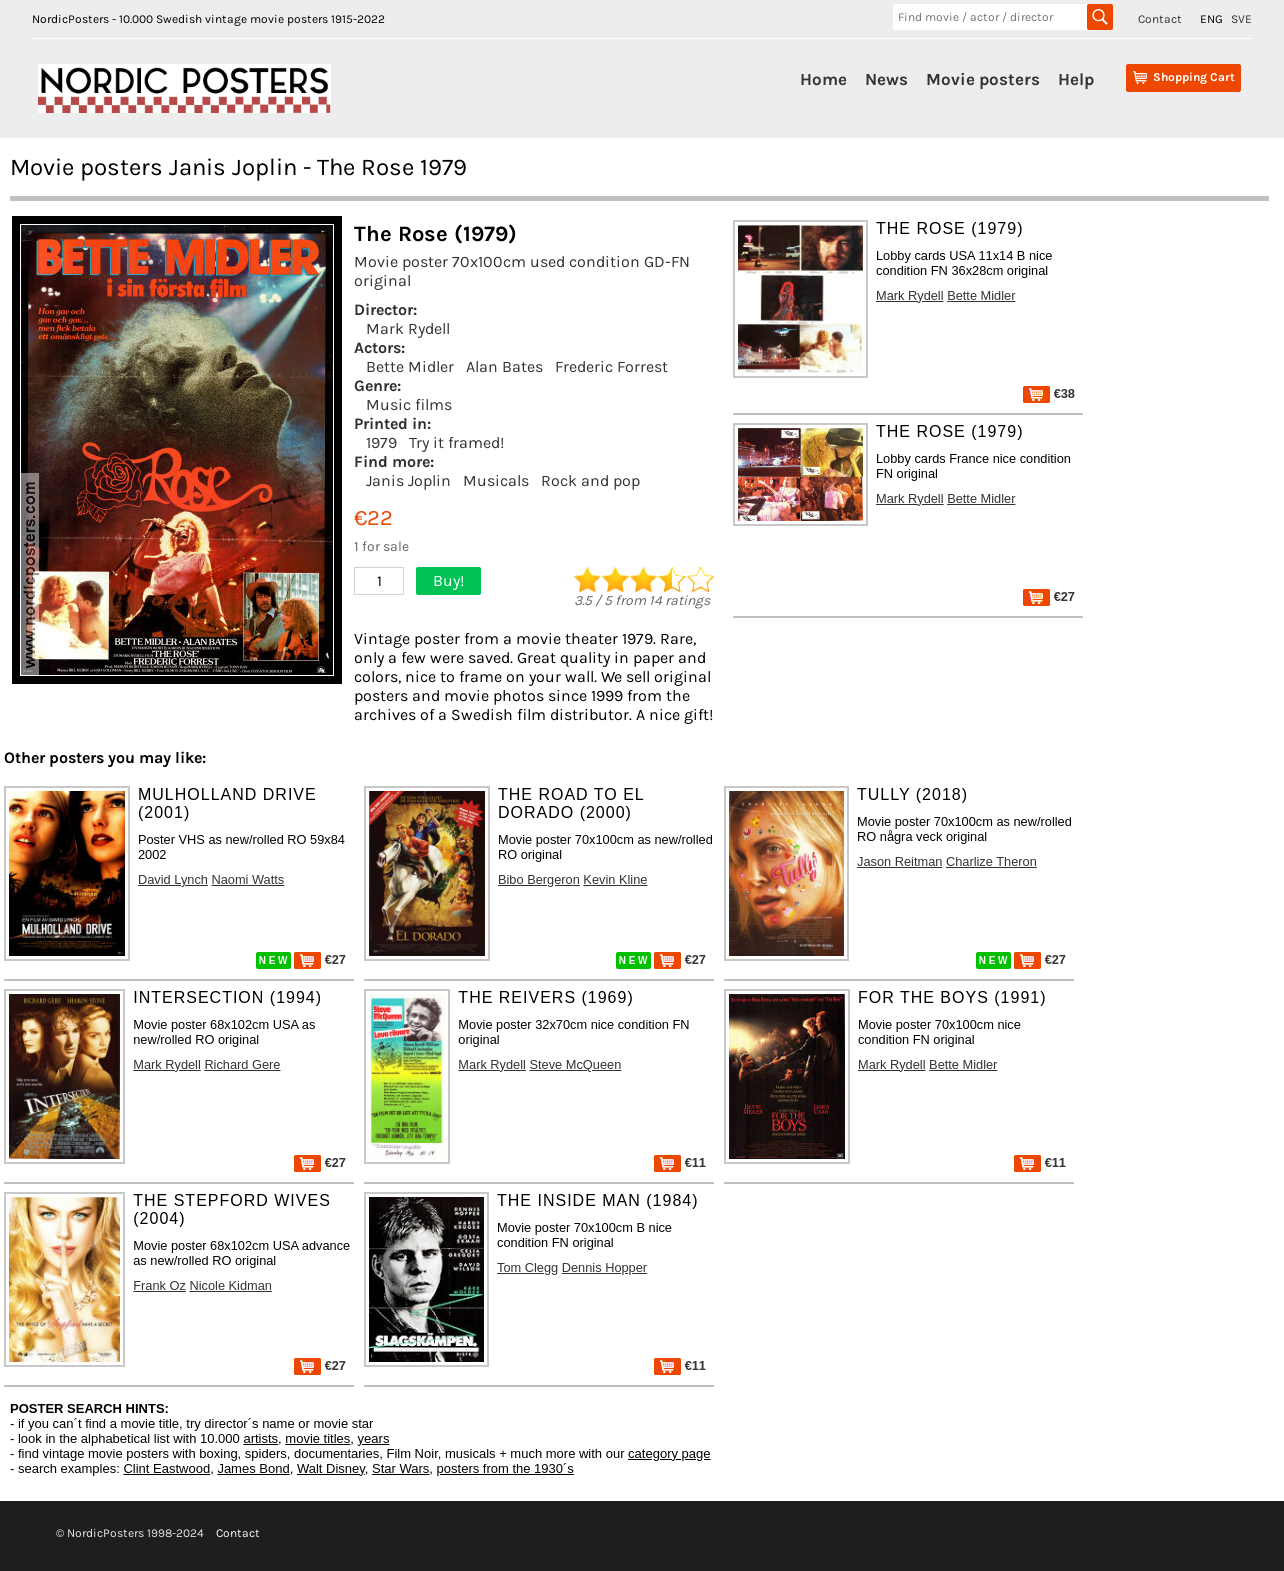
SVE (1241, 19)
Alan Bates (504, 366)
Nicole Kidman (230, 1285)
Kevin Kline (615, 879)
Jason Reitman (899, 861)
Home (823, 79)
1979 (381, 442)
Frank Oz (159, 1285)
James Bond (253, 1468)
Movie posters (983, 79)
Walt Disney (331, 1468)
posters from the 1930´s (505, 1468)
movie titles (317, 1438)
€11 (680, 1162)
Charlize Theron (991, 861)
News (886, 79)
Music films (409, 404)
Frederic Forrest (611, 366)
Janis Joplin (408, 480)
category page (669, 1453)
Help (1076, 79)
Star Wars (400, 1468)
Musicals (496, 480)
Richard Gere (242, 1064)
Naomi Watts (247, 879)
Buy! (448, 580)
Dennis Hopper (604, 1267)
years (374, 1438)
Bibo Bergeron (539, 879)
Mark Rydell (408, 328)
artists (260, 1438)
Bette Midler (410, 366)
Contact (1160, 19)
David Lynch (173, 879)
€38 (1049, 393)
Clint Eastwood (166, 1468)
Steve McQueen (575, 1064)
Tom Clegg (527, 1267)
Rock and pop (590, 480)
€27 (1049, 596)
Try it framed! (456, 442)
